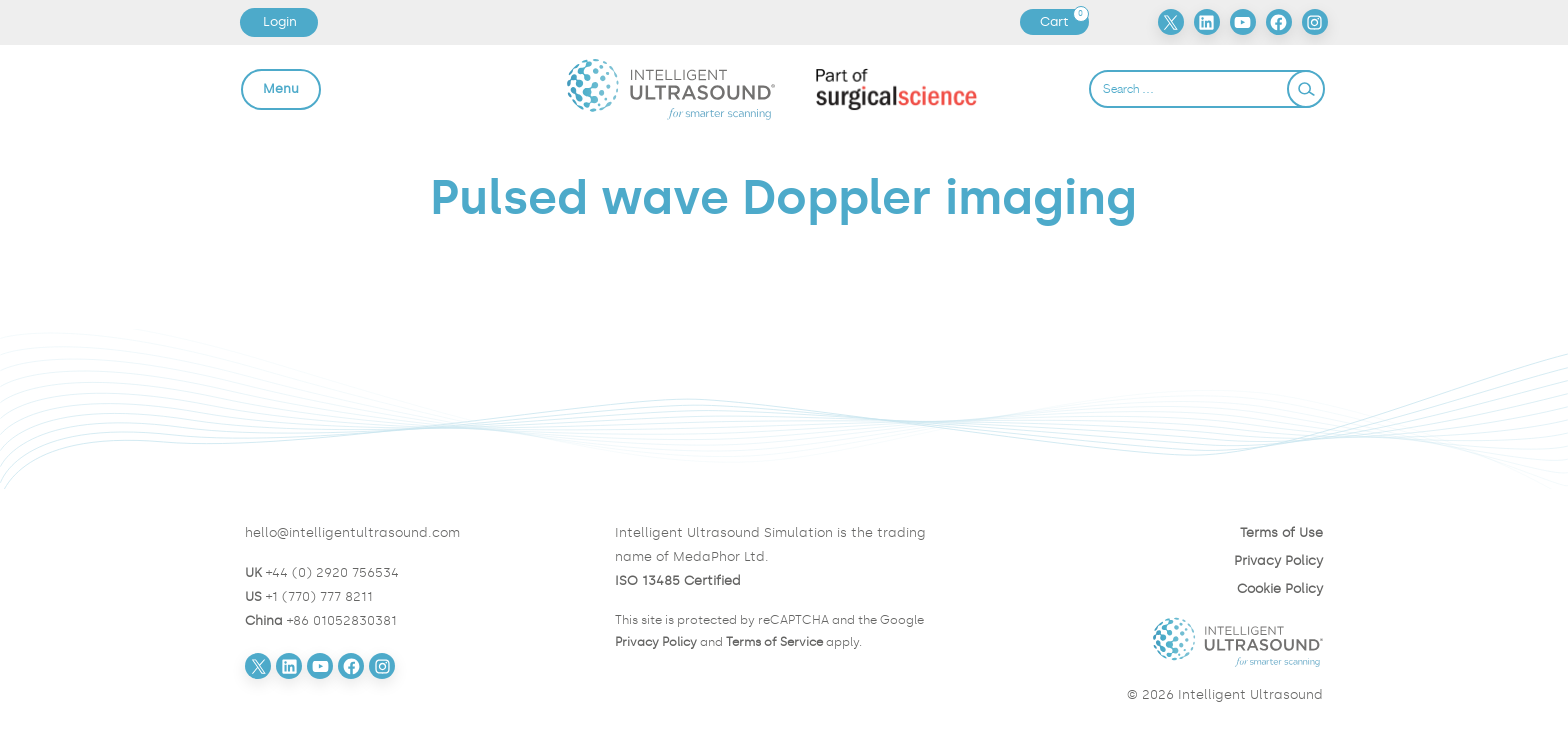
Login (280, 21)
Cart (1064, 22)
